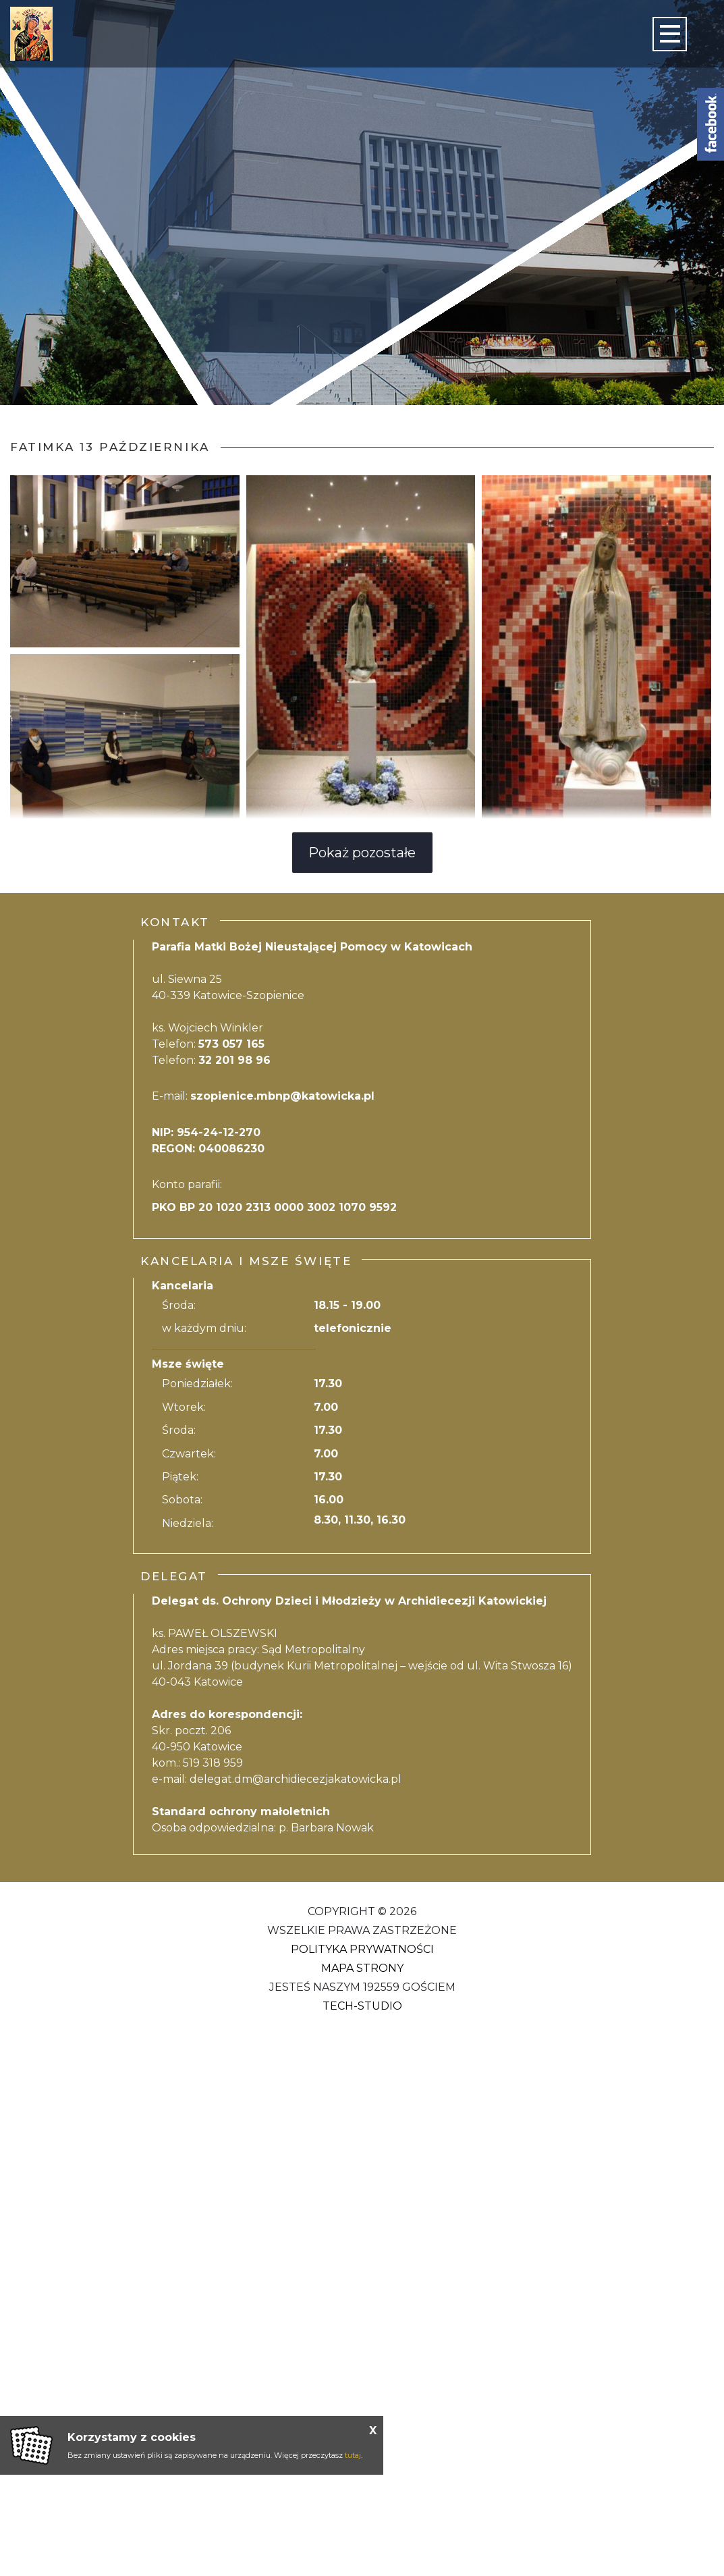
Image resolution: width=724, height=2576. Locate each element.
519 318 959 (213, 1762)
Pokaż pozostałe (362, 852)
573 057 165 (231, 1044)
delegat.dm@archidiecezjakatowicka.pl (295, 1779)
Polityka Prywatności (362, 1949)
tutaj (353, 2455)
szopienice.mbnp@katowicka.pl (282, 1096)
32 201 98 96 (234, 1060)
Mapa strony (362, 1968)
